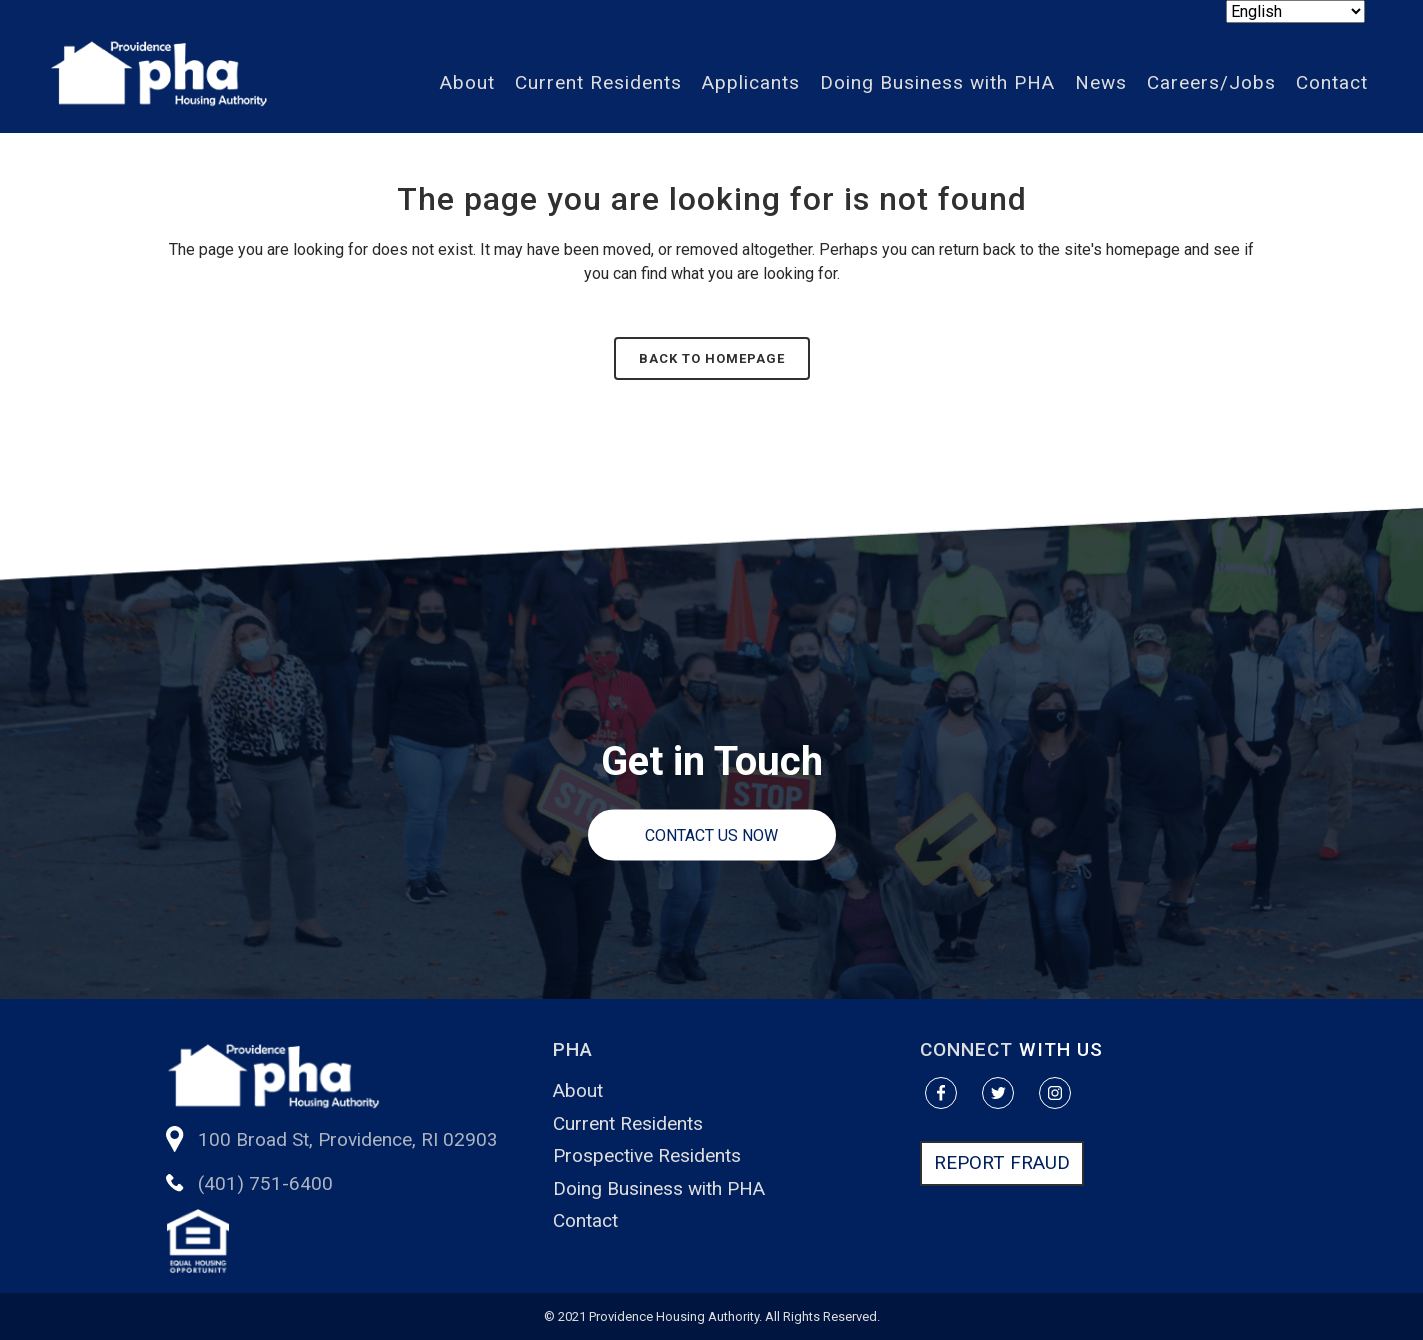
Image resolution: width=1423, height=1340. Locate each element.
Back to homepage (712, 358)
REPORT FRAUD (1002, 1162)
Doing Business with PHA (659, 1188)
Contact (585, 1220)
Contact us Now (711, 835)
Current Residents (628, 1123)
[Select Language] (1295, 11)
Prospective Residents (647, 1155)
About (578, 1090)
